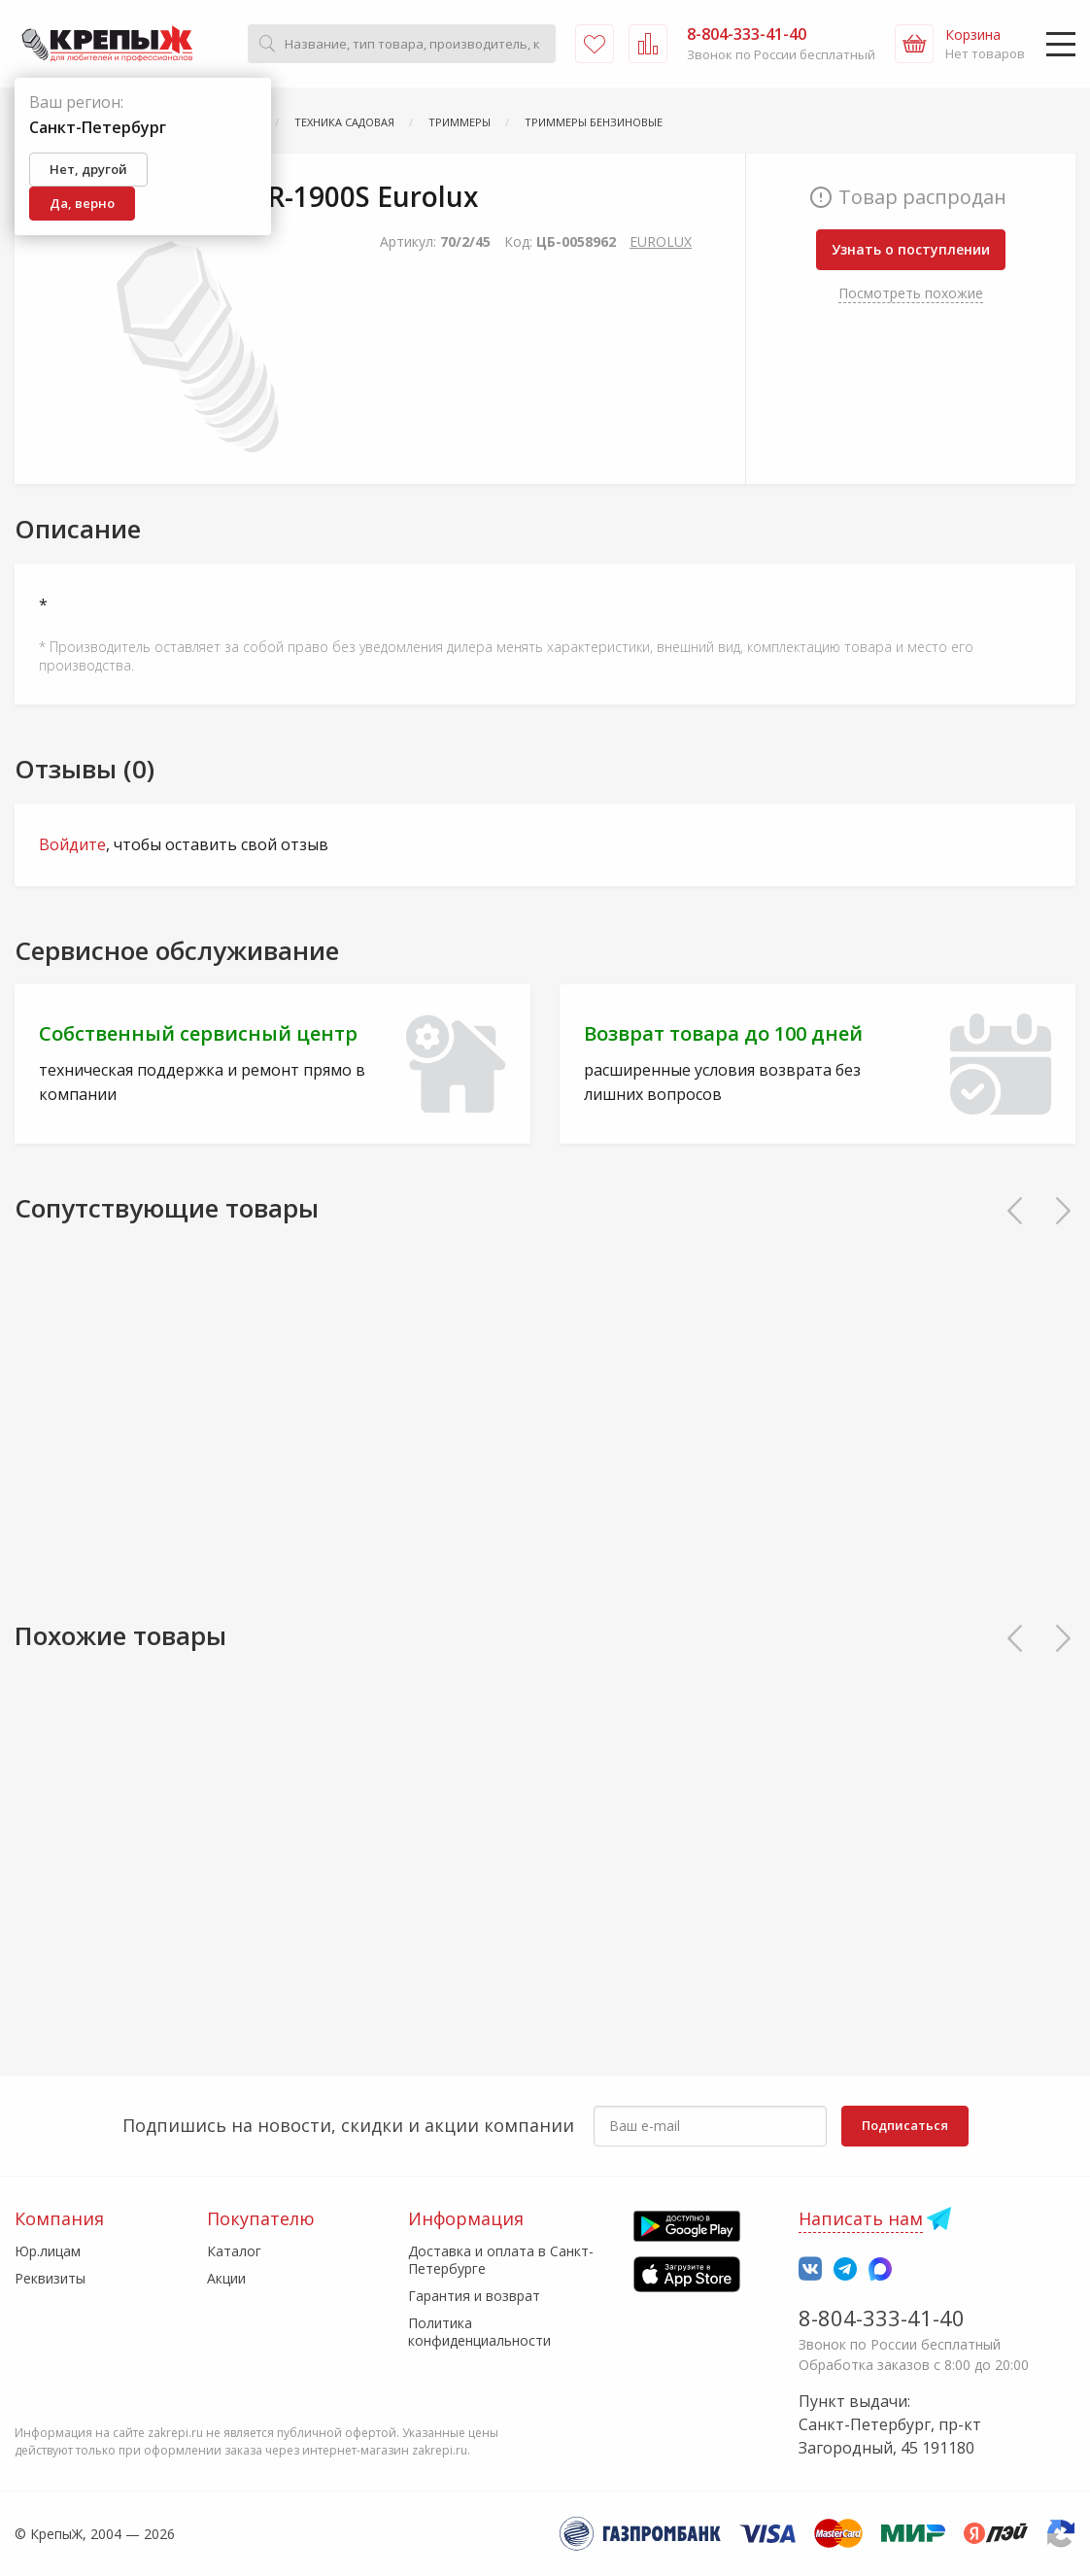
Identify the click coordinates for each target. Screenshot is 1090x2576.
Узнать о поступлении (911, 249)
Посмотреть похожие (910, 293)
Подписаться (905, 2125)
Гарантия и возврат (474, 2295)
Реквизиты (50, 2278)
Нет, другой (88, 169)
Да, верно (82, 203)
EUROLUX (661, 241)
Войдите (72, 844)
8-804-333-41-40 (882, 2317)
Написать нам (861, 2218)
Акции (226, 2278)
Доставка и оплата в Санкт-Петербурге (501, 2260)
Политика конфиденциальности (479, 2332)
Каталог (234, 2251)
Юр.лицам (48, 2251)
